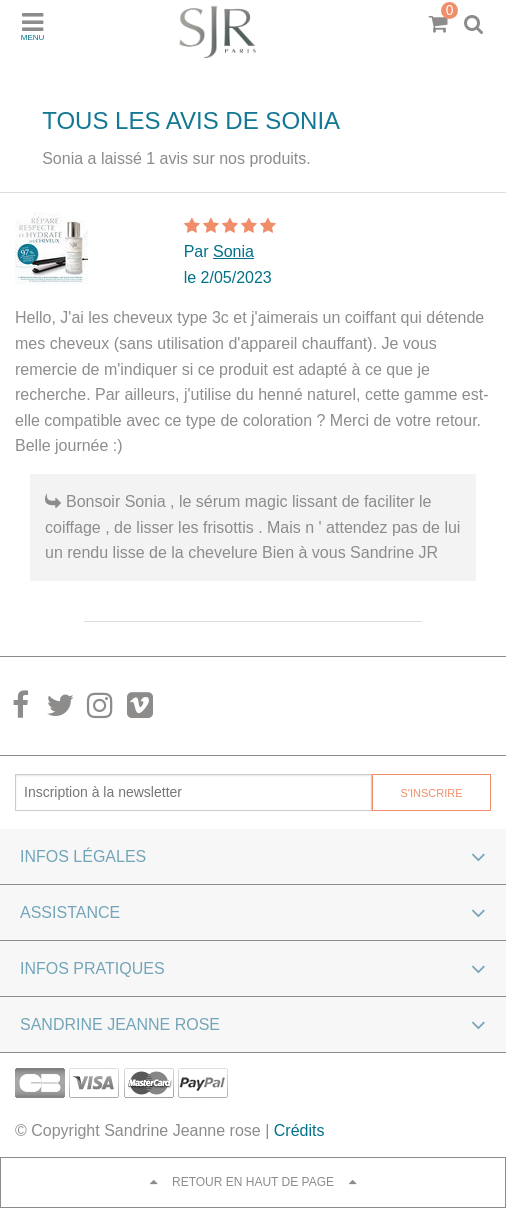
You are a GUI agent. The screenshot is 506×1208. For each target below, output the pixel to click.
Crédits (299, 1130)
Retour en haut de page (253, 1182)
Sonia (233, 251)
